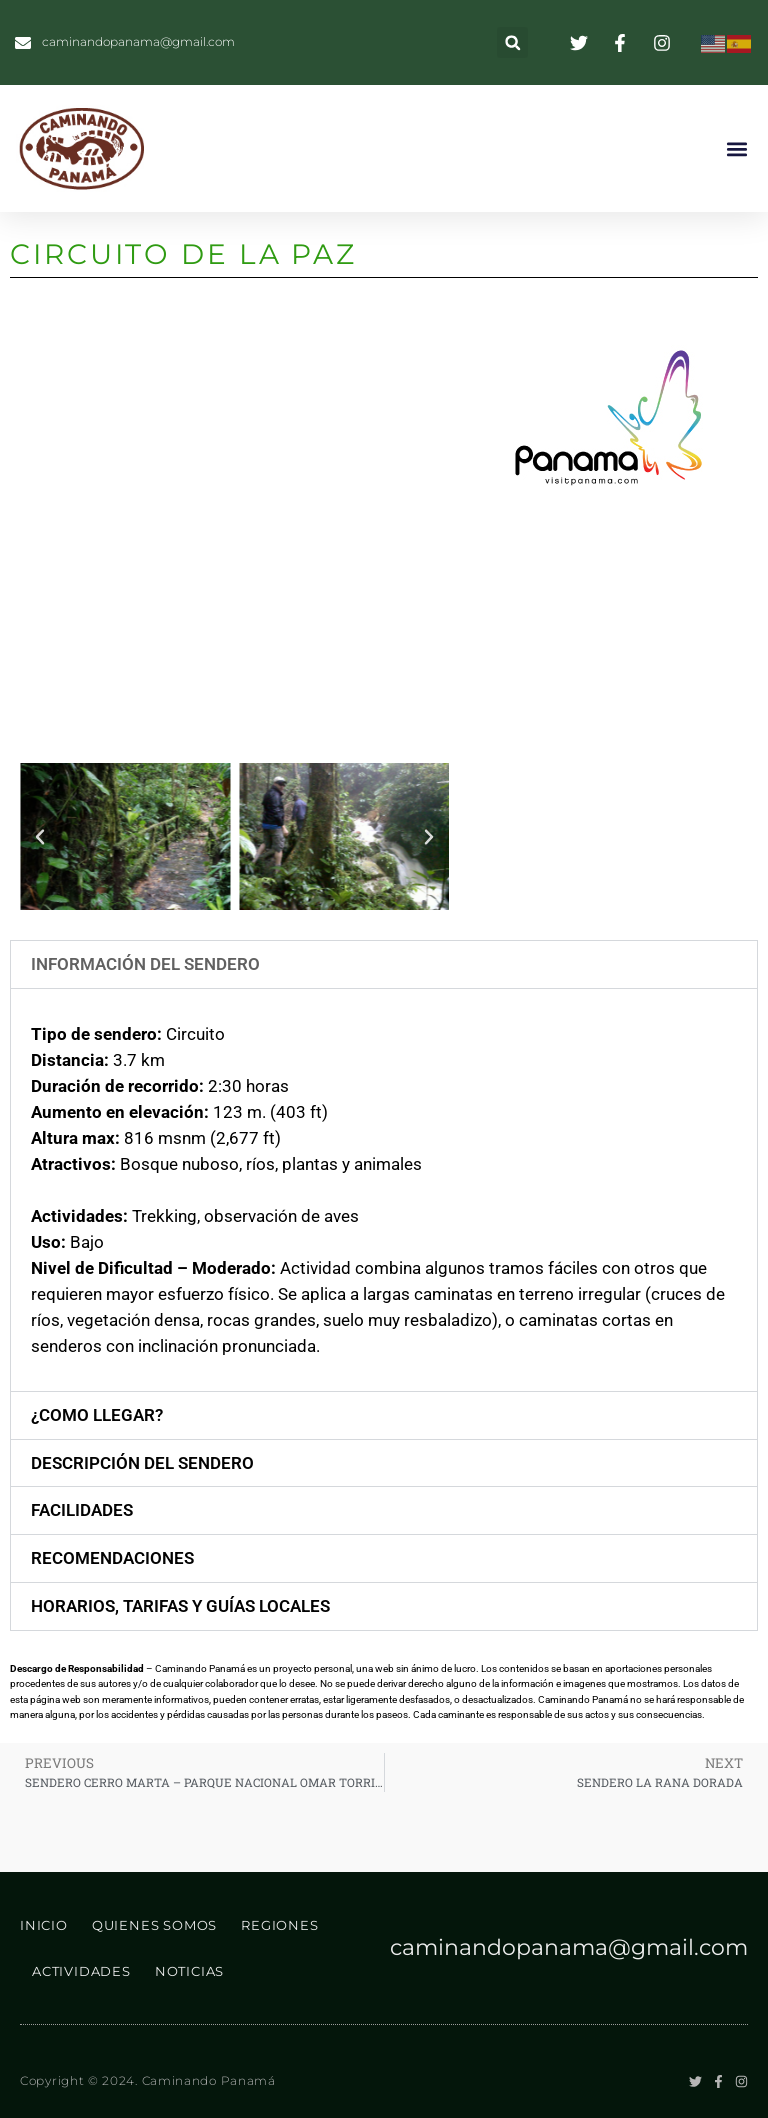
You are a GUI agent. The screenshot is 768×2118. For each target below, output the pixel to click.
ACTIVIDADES (81, 1971)
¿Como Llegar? (97, 1415)
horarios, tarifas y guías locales (180, 1606)
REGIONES (279, 1925)
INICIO (44, 1925)
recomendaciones (112, 1558)
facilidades (82, 1510)
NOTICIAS (189, 1971)
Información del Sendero (145, 964)
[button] (512, 42)
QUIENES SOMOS (154, 1925)
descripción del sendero (142, 1463)
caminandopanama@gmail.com (569, 1947)
